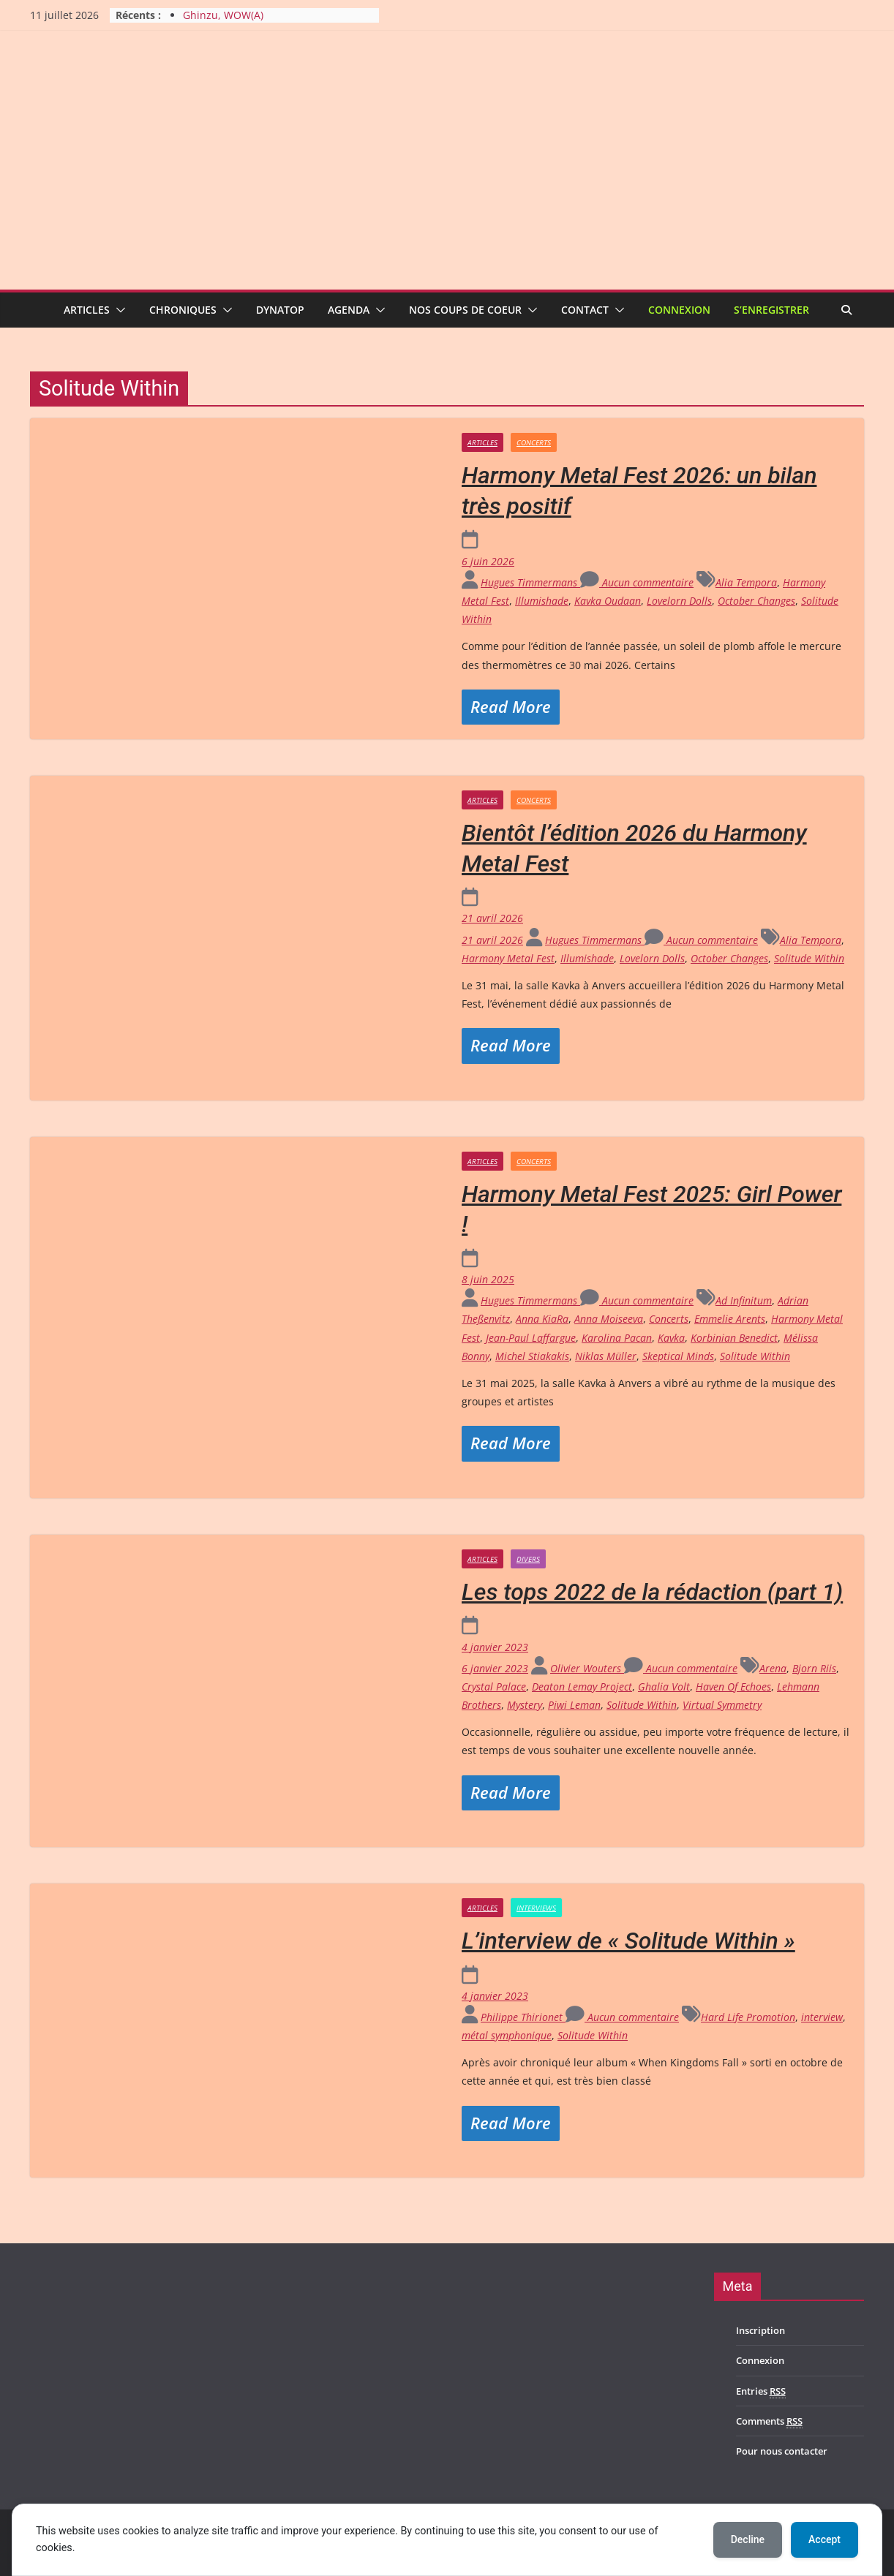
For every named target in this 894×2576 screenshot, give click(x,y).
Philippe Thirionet (523, 2017)
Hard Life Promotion (748, 2017)
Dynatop (280, 310)
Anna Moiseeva (608, 1319)
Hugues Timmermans (530, 582)
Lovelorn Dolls (679, 601)
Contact (585, 310)
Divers (528, 1559)
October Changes (756, 601)
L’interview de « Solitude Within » (628, 1940)
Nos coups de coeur (465, 310)
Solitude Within (809, 958)
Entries (761, 2391)
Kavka (671, 1338)
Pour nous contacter (781, 2451)
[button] (118, 310)
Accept (824, 2539)
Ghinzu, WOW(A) (223, 15)
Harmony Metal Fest (508, 958)
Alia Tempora (746, 582)
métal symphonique (507, 2035)
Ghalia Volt (664, 1686)
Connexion (679, 310)
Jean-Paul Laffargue (531, 1338)
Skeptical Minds (678, 1356)
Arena (772, 1668)
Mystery (524, 1705)
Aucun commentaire (637, 582)
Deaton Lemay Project (582, 1686)
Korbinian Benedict (734, 1338)
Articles (87, 310)
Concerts (534, 442)
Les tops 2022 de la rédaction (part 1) (652, 1592)
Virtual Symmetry (722, 1705)
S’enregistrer (771, 310)
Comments (769, 2421)
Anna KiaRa (542, 1319)
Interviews (536, 1908)
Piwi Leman (574, 1705)
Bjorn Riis (814, 1668)
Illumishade (541, 601)
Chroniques (183, 310)
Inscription (760, 2330)
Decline (748, 2539)
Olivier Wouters (587, 1668)
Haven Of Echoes (733, 1686)
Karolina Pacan (617, 1338)
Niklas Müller (605, 1356)
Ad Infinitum (743, 1300)
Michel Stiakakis (532, 1356)
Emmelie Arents (729, 1319)
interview (822, 2017)
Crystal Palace (494, 1686)
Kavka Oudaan (607, 601)
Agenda (348, 310)
